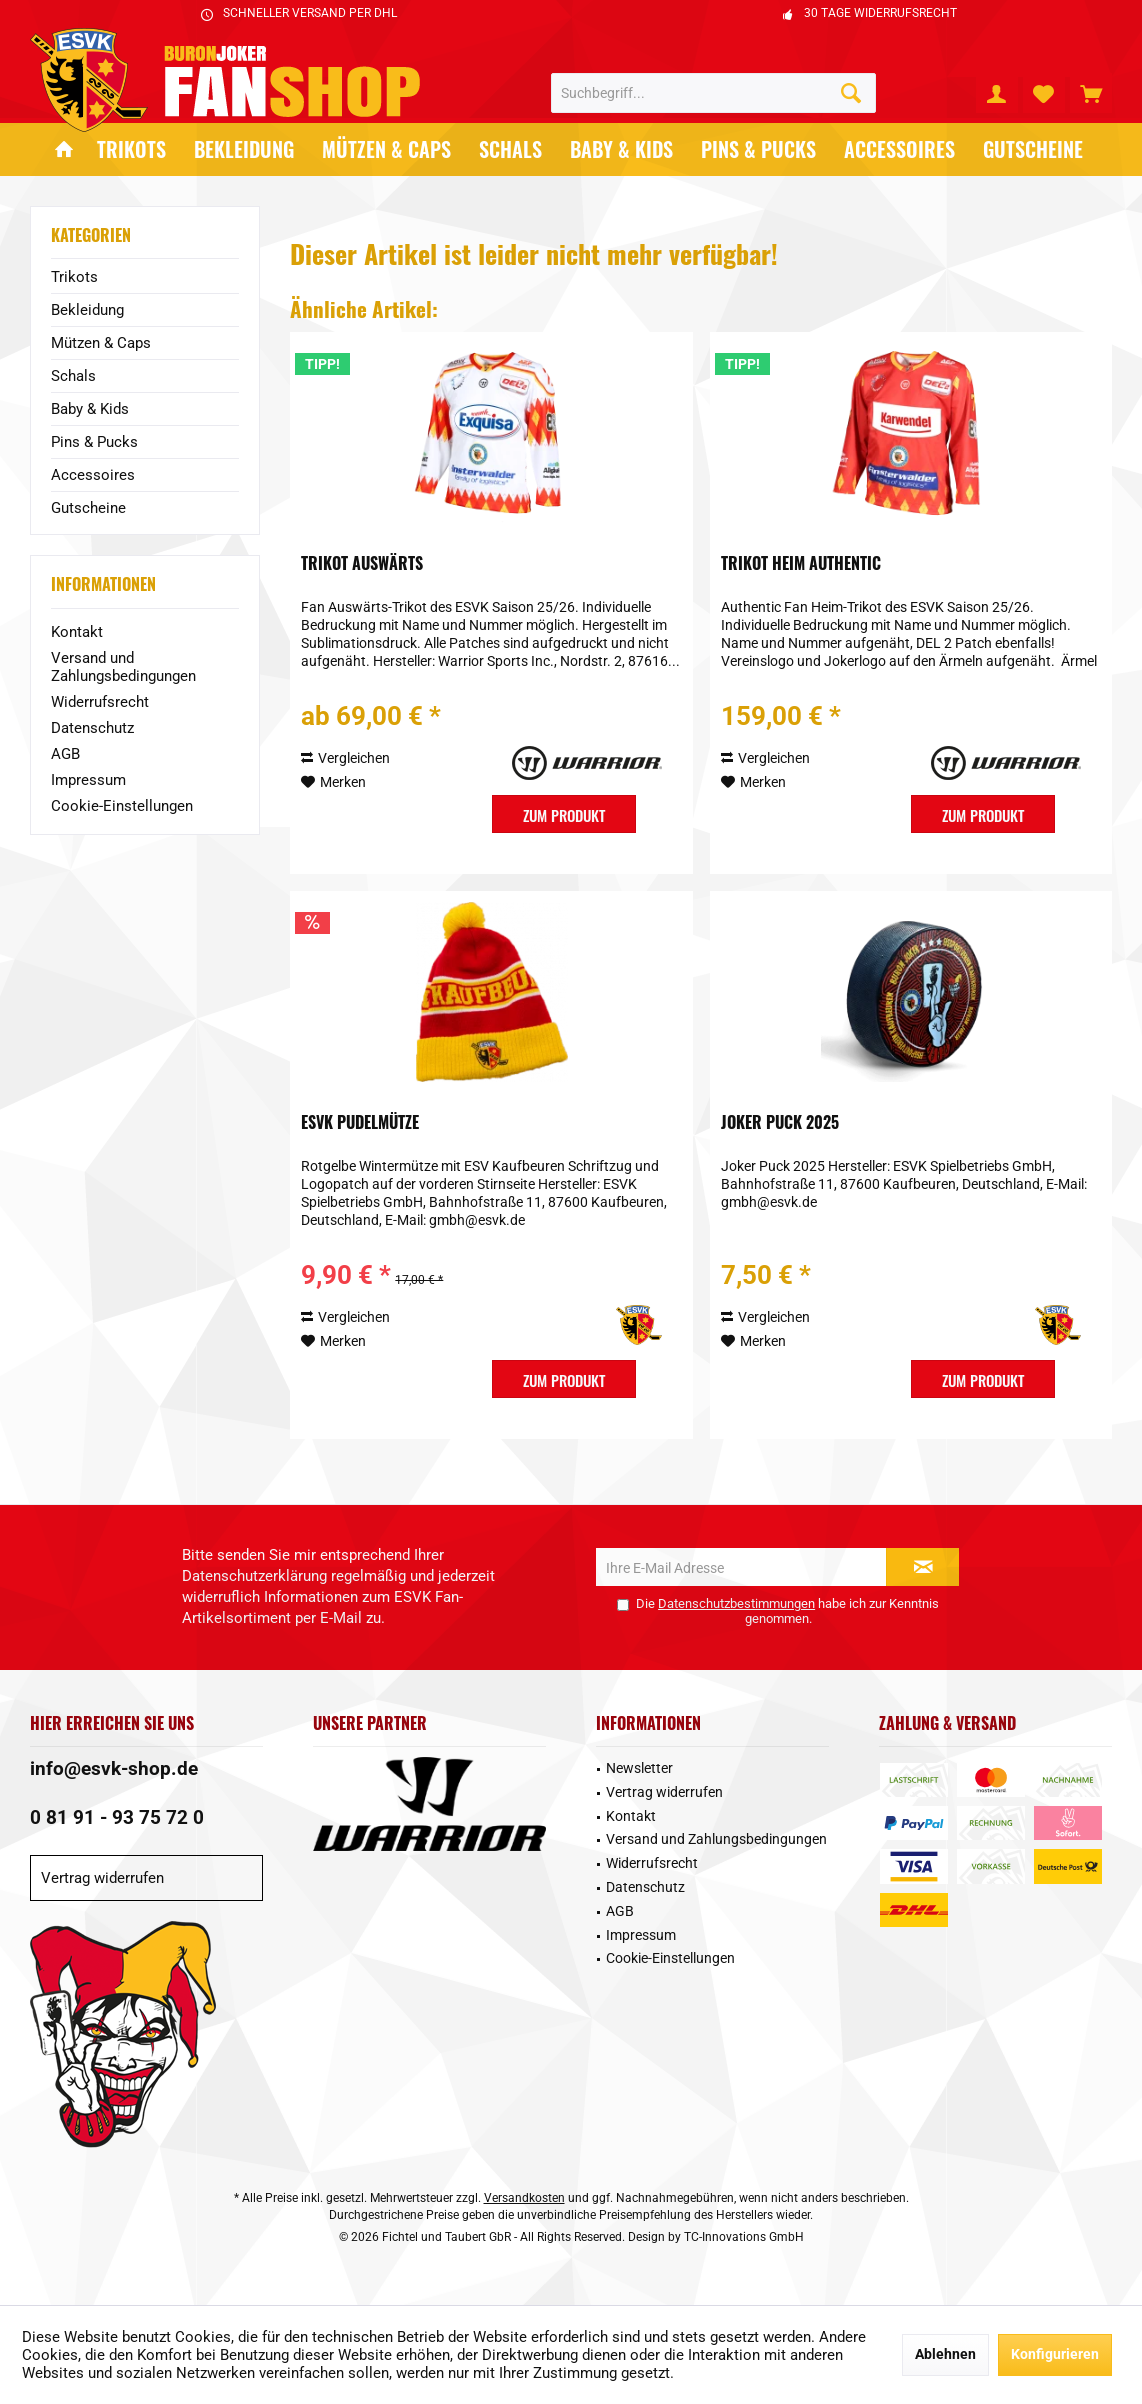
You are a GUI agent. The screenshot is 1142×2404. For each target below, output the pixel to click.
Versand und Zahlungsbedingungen (123, 667)
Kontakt (77, 632)
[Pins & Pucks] (758, 149)
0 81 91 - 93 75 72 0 (117, 1817)
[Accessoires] (899, 149)
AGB (65, 754)
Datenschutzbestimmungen (736, 1603)
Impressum (88, 780)
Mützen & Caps (101, 343)
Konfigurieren (1055, 2354)
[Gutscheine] (1033, 149)
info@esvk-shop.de (114, 1768)
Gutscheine (88, 508)
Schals (73, 376)
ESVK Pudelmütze (360, 1123)
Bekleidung (87, 310)
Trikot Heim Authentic (801, 564)
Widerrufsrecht (100, 702)
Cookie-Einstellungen (122, 806)
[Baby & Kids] (621, 149)
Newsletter (639, 1768)
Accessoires (93, 475)
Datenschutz (92, 728)
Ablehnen (945, 2354)
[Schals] (510, 149)
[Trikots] (131, 149)
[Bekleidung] (244, 149)
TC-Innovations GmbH (744, 2237)
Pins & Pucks (94, 442)
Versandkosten (524, 2198)
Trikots (74, 277)
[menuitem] (1091, 93)
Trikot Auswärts (362, 564)
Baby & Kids (90, 409)
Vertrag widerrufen (102, 1878)
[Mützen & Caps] (386, 149)
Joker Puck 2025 (780, 1123)
